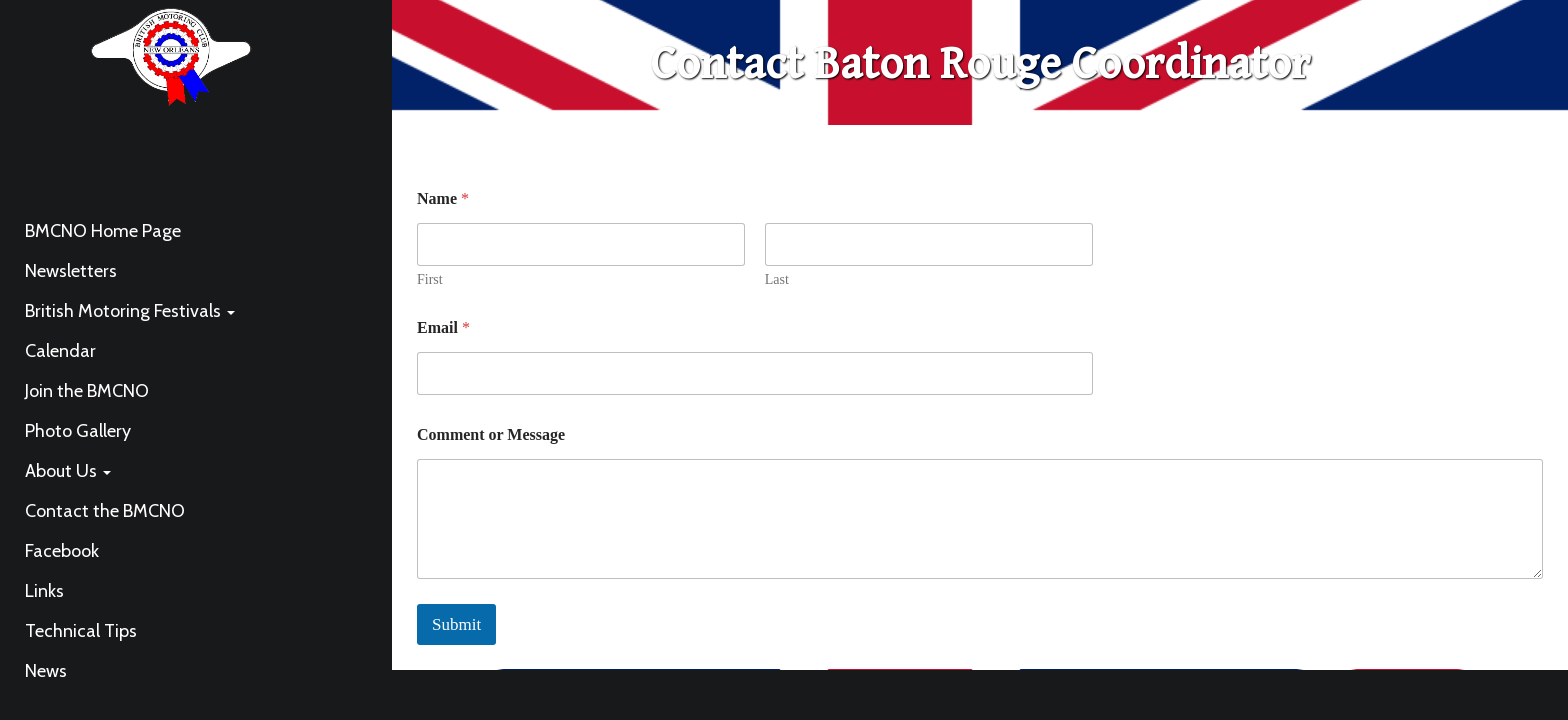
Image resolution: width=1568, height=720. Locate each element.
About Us (68, 471)
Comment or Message (491, 434)
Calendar (60, 351)
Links (44, 591)
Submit (456, 624)
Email (443, 327)
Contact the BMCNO (105, 511)
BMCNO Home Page (103, 231)
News (46, 671)
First (430, 279)
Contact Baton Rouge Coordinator (980, 64)
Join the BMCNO (87, 391)
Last (777, 279)
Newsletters (71, 271)
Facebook (62, 551)
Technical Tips (81, 631)
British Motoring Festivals (130, 311)
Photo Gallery (78, 431)
